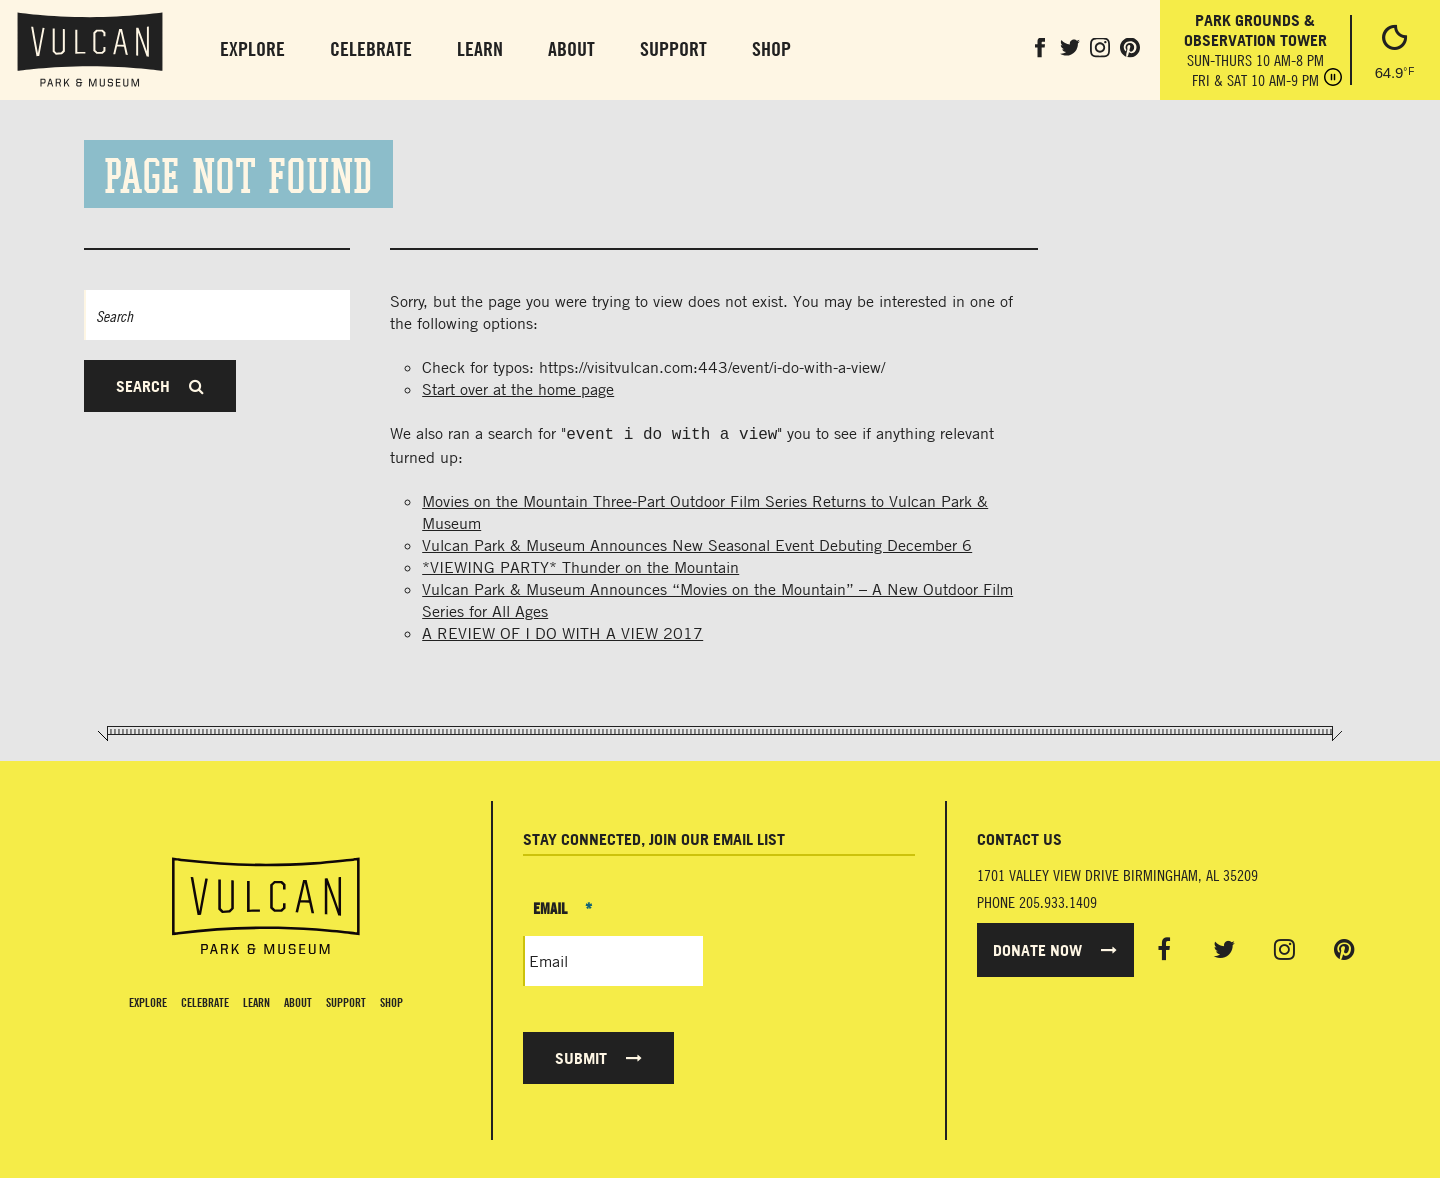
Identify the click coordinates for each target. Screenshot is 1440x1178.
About (571, 48)
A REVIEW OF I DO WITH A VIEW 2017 (562, 631)
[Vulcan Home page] (265, 904)
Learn (480, 48)
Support (673, 48)
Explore (252, 48)
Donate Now (1055, 948)
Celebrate (371, 48)
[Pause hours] (1333, 79)
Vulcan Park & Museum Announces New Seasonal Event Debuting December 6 (697, 543)
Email (562, 906)
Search (160, 386)
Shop (771, 48)
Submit (598, 1056)
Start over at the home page (518, 389)
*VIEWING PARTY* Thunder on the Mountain (580, 565)
